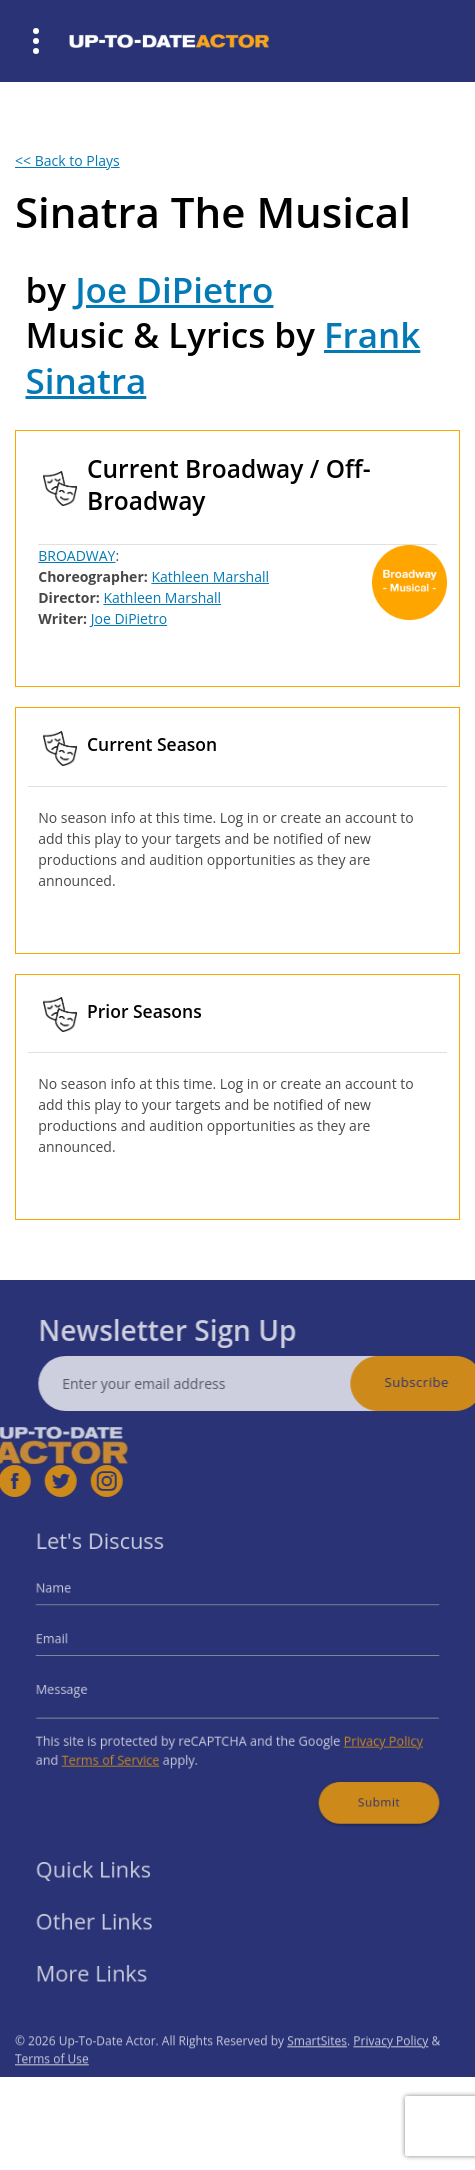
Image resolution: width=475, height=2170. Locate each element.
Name (76, 1598)
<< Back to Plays (67, 160)
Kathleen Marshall (210, 576)
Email (75, 1642)
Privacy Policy (364, 1732)
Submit (361, 1786)
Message (83, 1687)
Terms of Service (126, 1748)
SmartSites (317, 2069)
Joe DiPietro (174, 289)
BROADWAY (76, 555)
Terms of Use (52, 2087)
